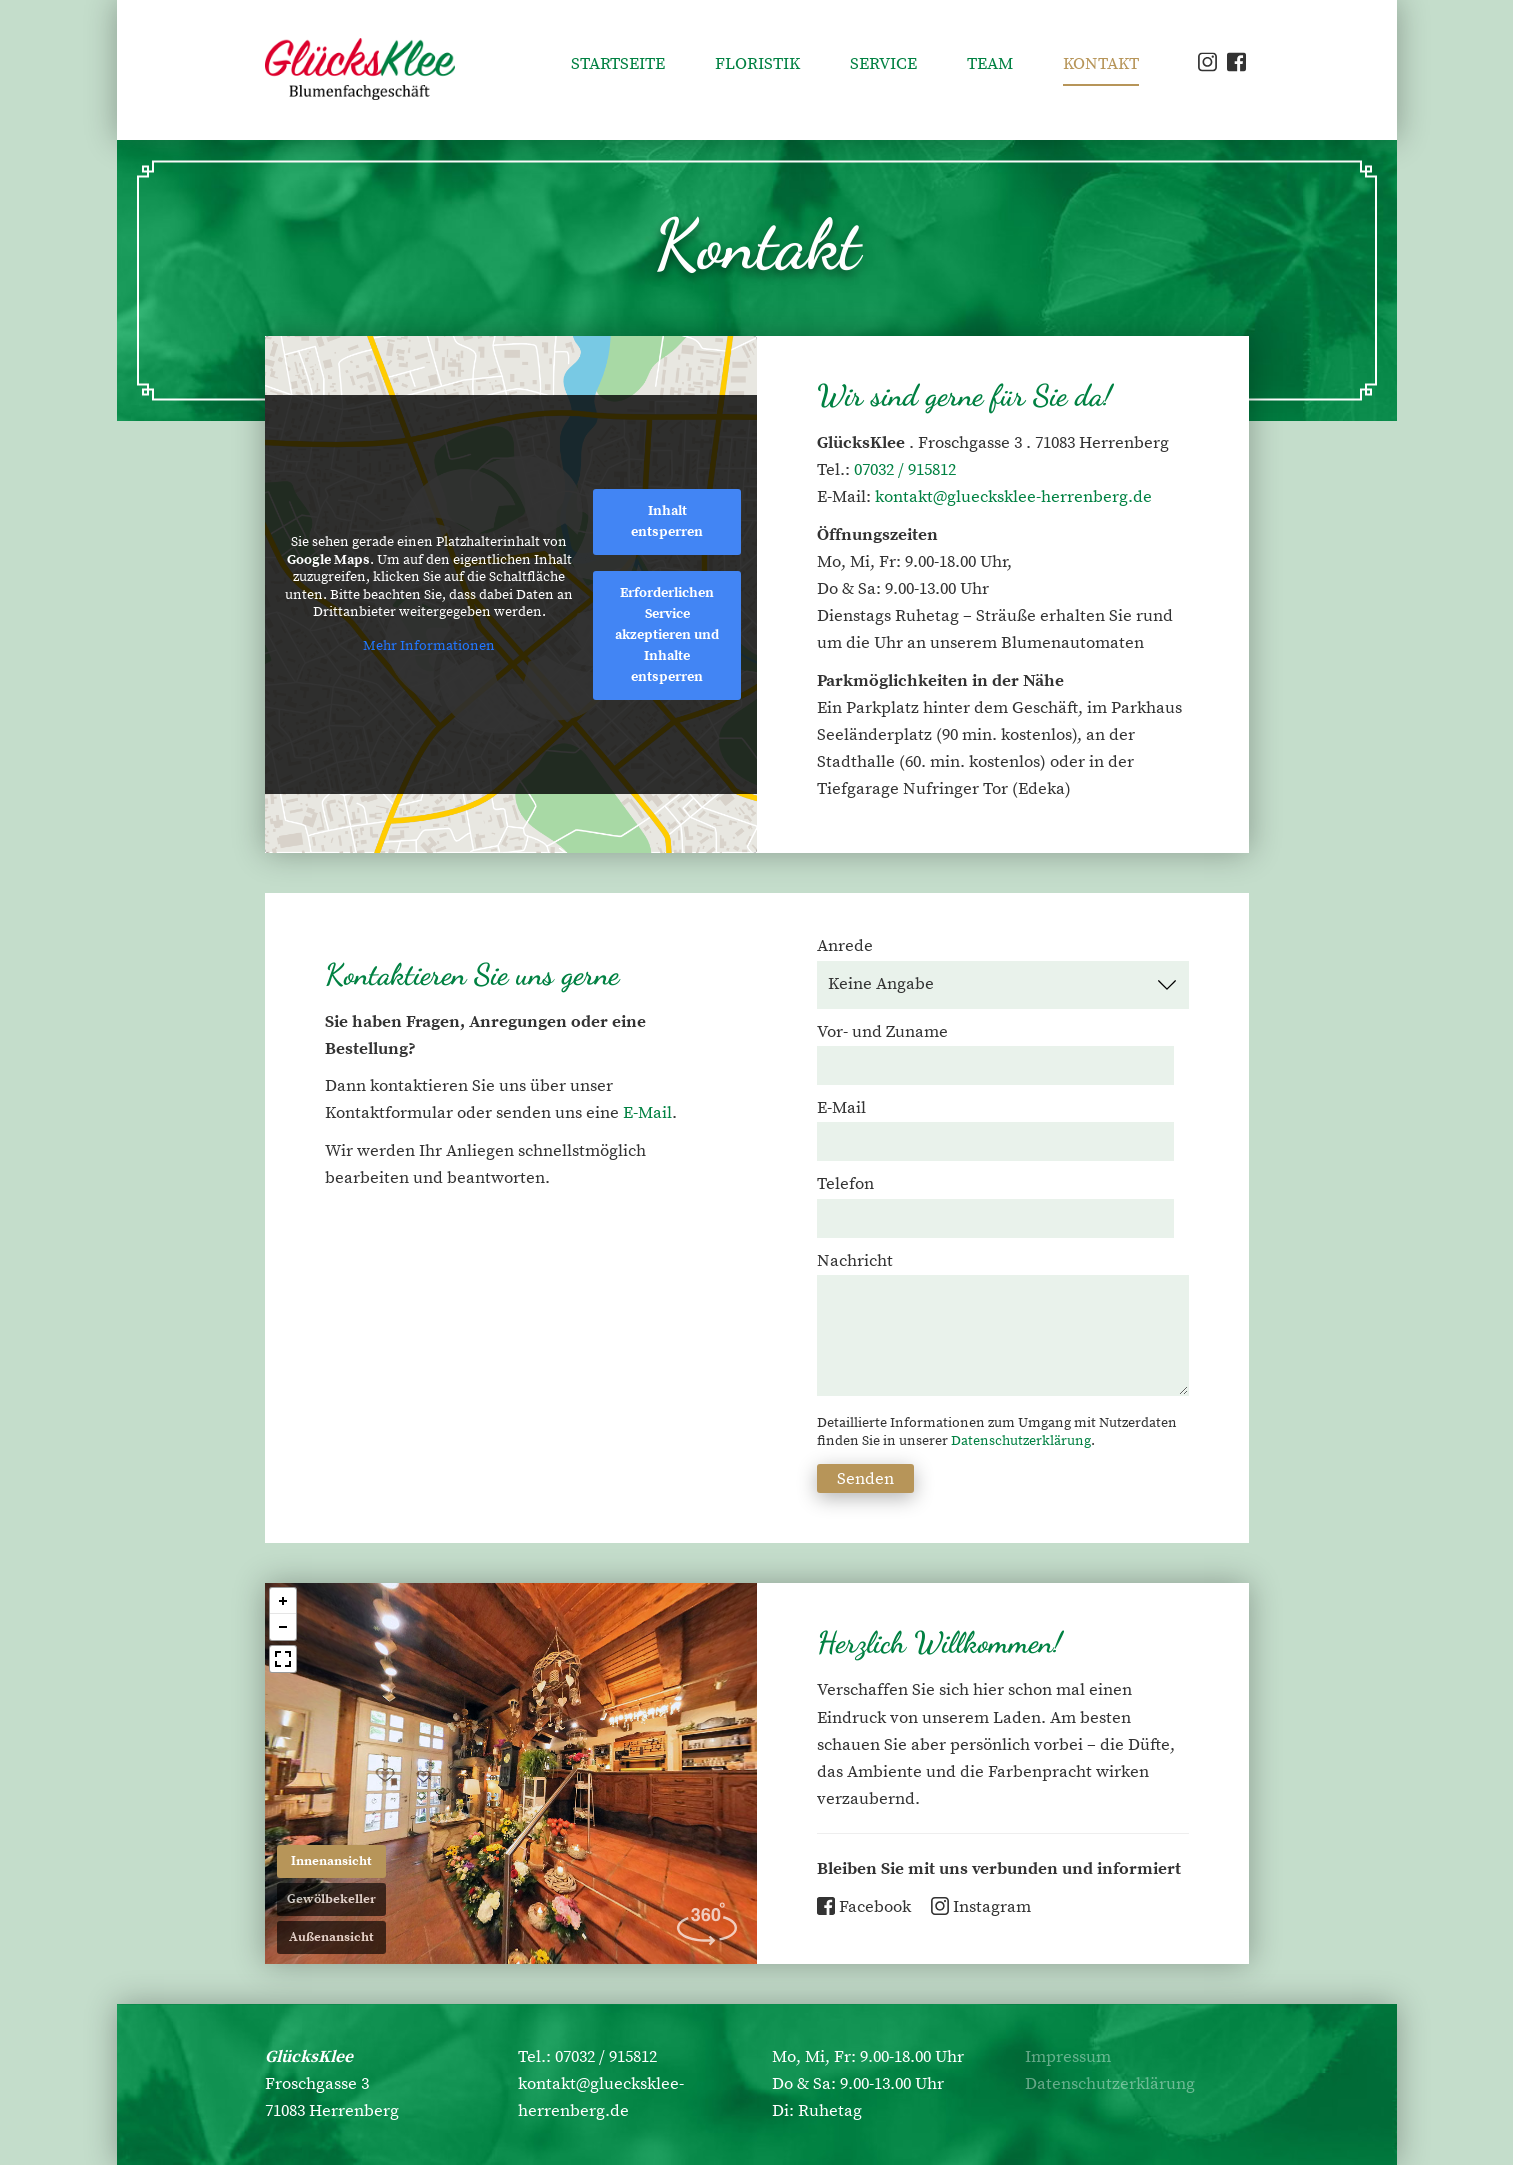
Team (990, 64)
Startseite (618, 64)
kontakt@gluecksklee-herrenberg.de (1013, 497)
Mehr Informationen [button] (429, 646)
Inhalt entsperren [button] (667, 521)
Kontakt (1101, 64)
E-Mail (647, 1113)
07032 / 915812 (905, 470)
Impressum (1068, 2057)
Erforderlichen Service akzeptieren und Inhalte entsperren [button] (667, 635)
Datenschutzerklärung (1021, 1441)
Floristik (757, 64)
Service (883, 64)
